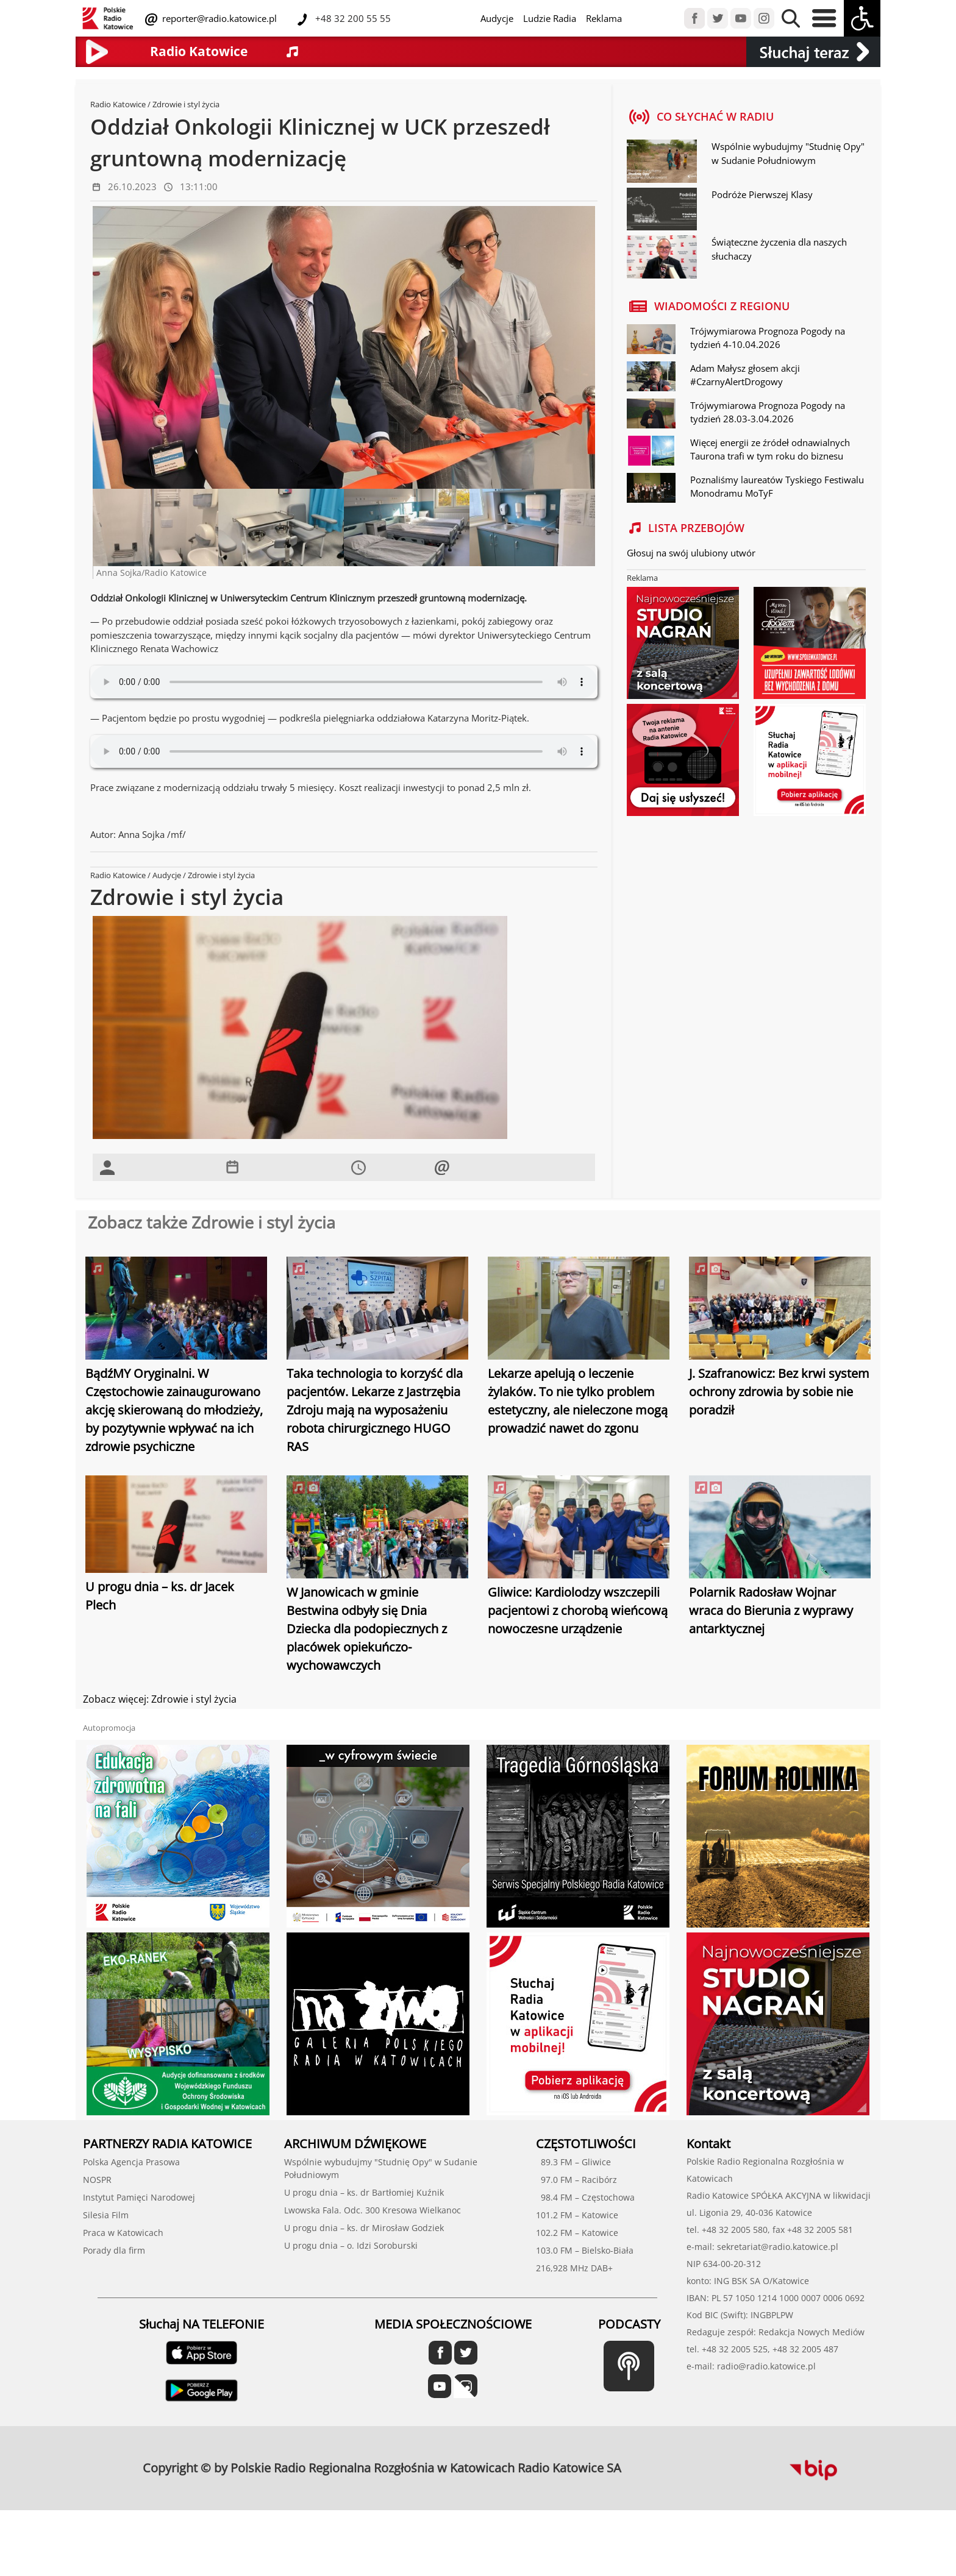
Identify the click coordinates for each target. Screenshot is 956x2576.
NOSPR (97, 2179)
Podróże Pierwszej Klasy (762, 194)
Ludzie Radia (549, 18)
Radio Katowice (118, 104)
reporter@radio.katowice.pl (218, 18)
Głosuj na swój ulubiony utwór (691, 553)
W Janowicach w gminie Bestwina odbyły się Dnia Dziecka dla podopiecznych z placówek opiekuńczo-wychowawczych (367, 1628)
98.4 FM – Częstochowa (585, 2197)
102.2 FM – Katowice (577, 2232)
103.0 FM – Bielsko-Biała (584, 2250)
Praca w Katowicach (123, 2232)
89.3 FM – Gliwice (573, 2162)
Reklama (604, 18)
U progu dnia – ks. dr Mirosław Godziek (364, 2228)
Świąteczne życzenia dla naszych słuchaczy (779, 249)
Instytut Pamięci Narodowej (139, 2197)
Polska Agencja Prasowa (131, 2162)
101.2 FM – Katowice (577, 2215)
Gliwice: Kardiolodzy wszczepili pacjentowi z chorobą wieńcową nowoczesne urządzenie (578, 1610)
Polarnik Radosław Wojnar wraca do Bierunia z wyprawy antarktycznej (771, 1610)
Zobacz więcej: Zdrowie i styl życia (160, 1699)
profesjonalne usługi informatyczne (661, 2460)
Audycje (496, 18)
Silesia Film (106, 2215)
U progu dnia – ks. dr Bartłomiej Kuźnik (364, 2192)
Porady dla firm (114, 2250)
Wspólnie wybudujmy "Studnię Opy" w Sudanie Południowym (788, 153)
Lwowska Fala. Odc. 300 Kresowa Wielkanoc (372, 2210)
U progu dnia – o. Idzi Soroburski (351, 2245)
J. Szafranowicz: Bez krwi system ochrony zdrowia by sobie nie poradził (779, 1391)
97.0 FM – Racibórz (576, 2179)
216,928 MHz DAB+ (574, 2268)
